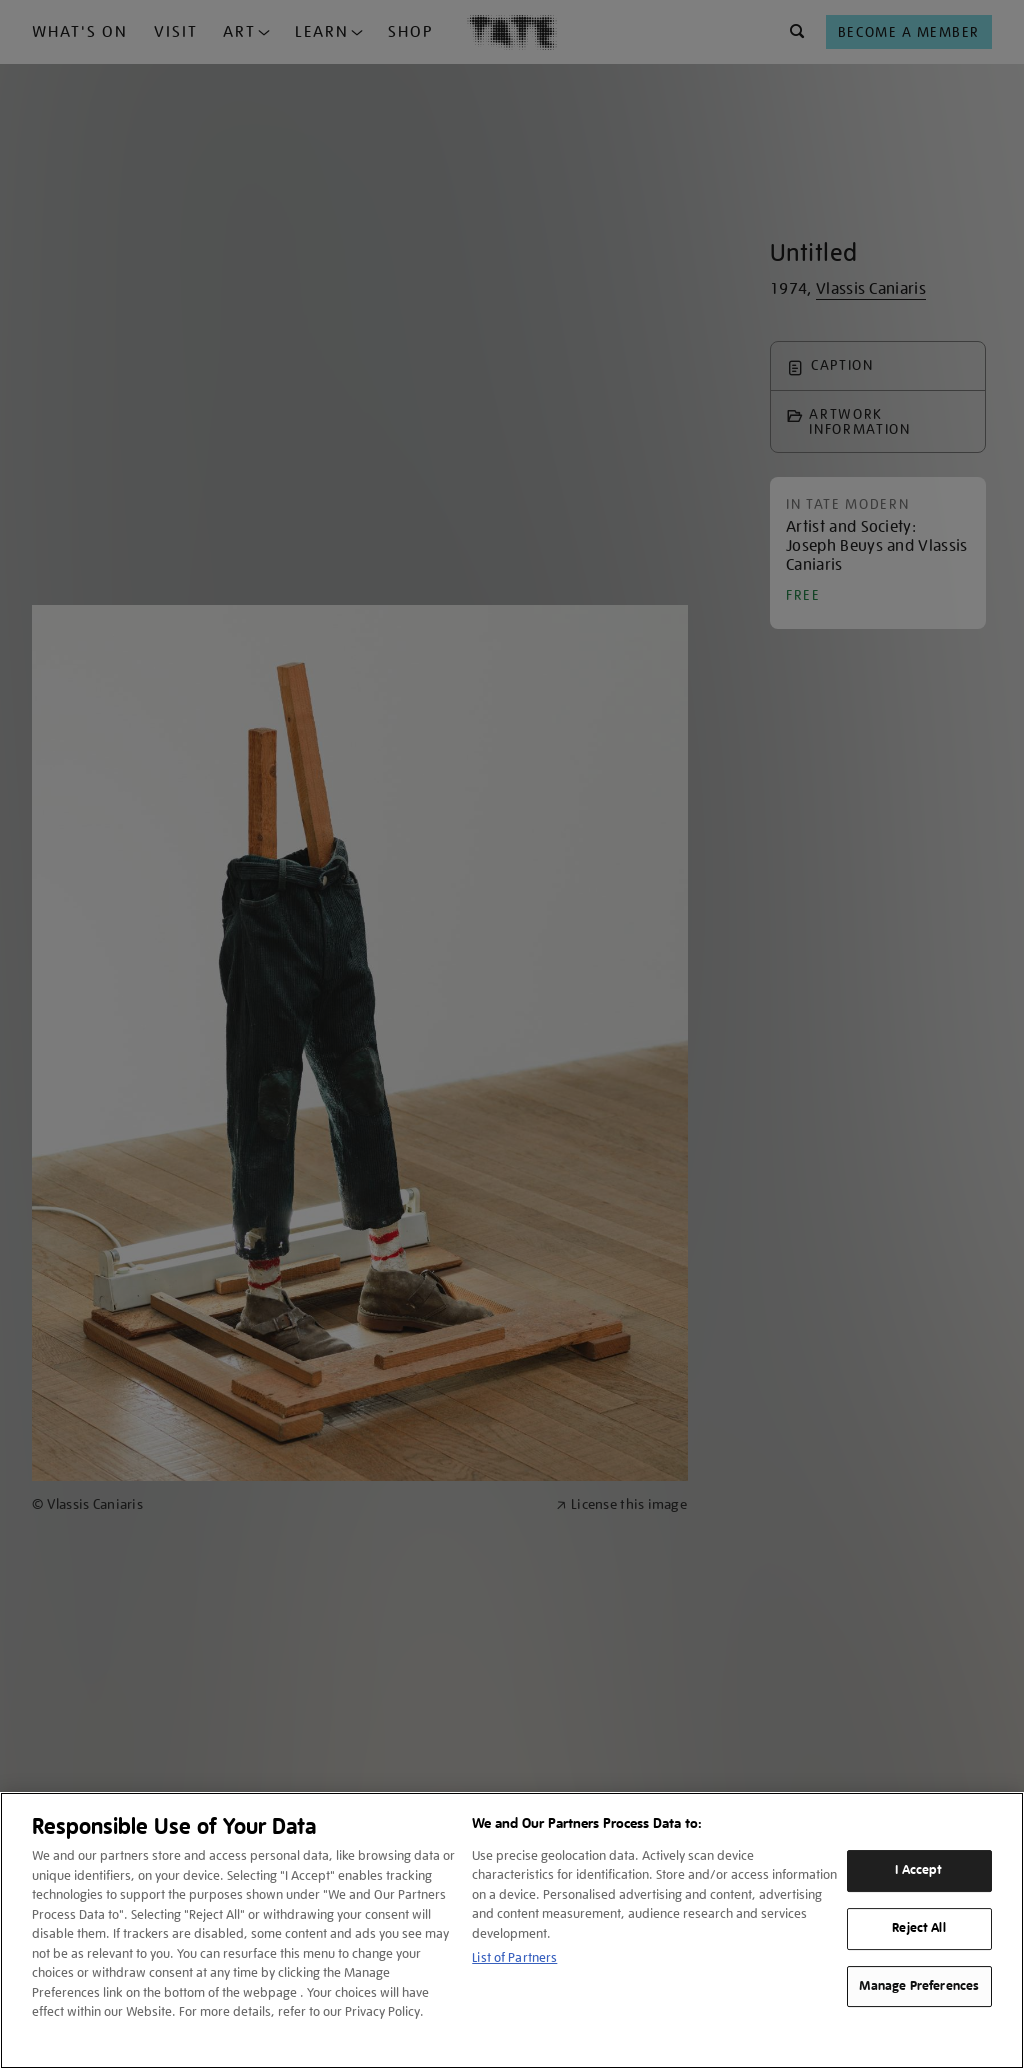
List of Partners (514, 1957)
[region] (512, 1930)
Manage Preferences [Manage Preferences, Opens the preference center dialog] (919, 1986)
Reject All (918, 1928)
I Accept (918, 1870)
